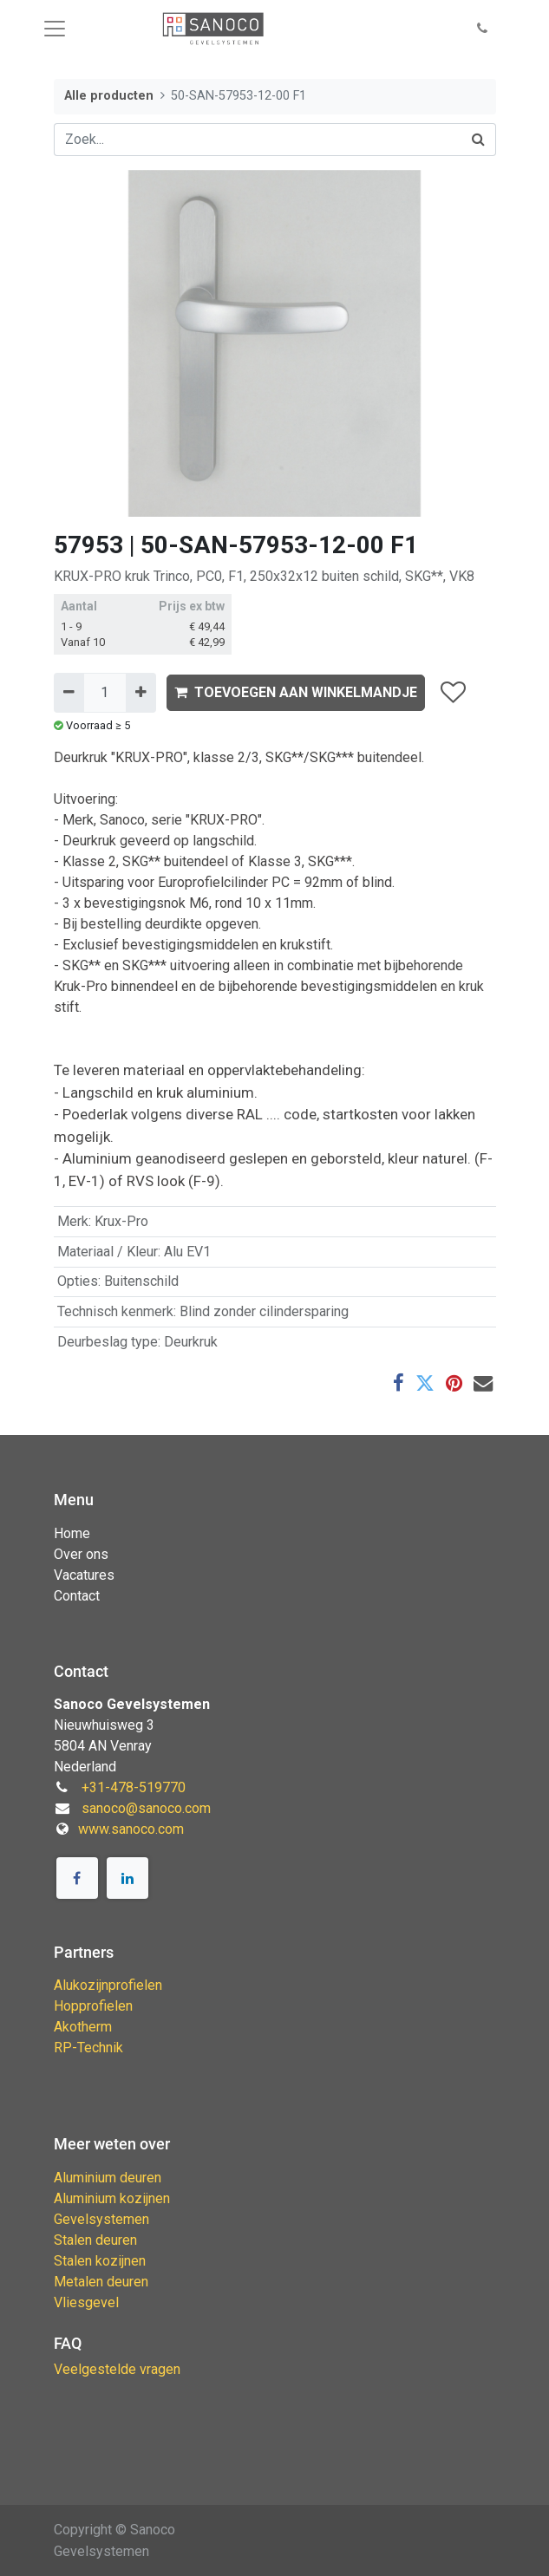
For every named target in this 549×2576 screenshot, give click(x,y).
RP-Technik (88, 2047)
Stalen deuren (95, 2240)
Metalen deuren (101, 2281)
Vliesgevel (86, 2302)
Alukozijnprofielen (108, 1985)
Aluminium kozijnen (112, 2198)
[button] (482, 29)
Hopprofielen (93, 2006)
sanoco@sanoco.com (146, 1808)
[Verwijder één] (69, 693)
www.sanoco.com (131, 1829)
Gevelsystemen (101, 2219)
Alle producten (109, 95)
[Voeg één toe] (141, 693)
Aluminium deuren (107, 2177)
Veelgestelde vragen (117, 2369)
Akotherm (83, 2026)
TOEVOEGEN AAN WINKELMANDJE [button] (295, 692)
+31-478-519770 (134, 1787)
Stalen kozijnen (100, 2261)
